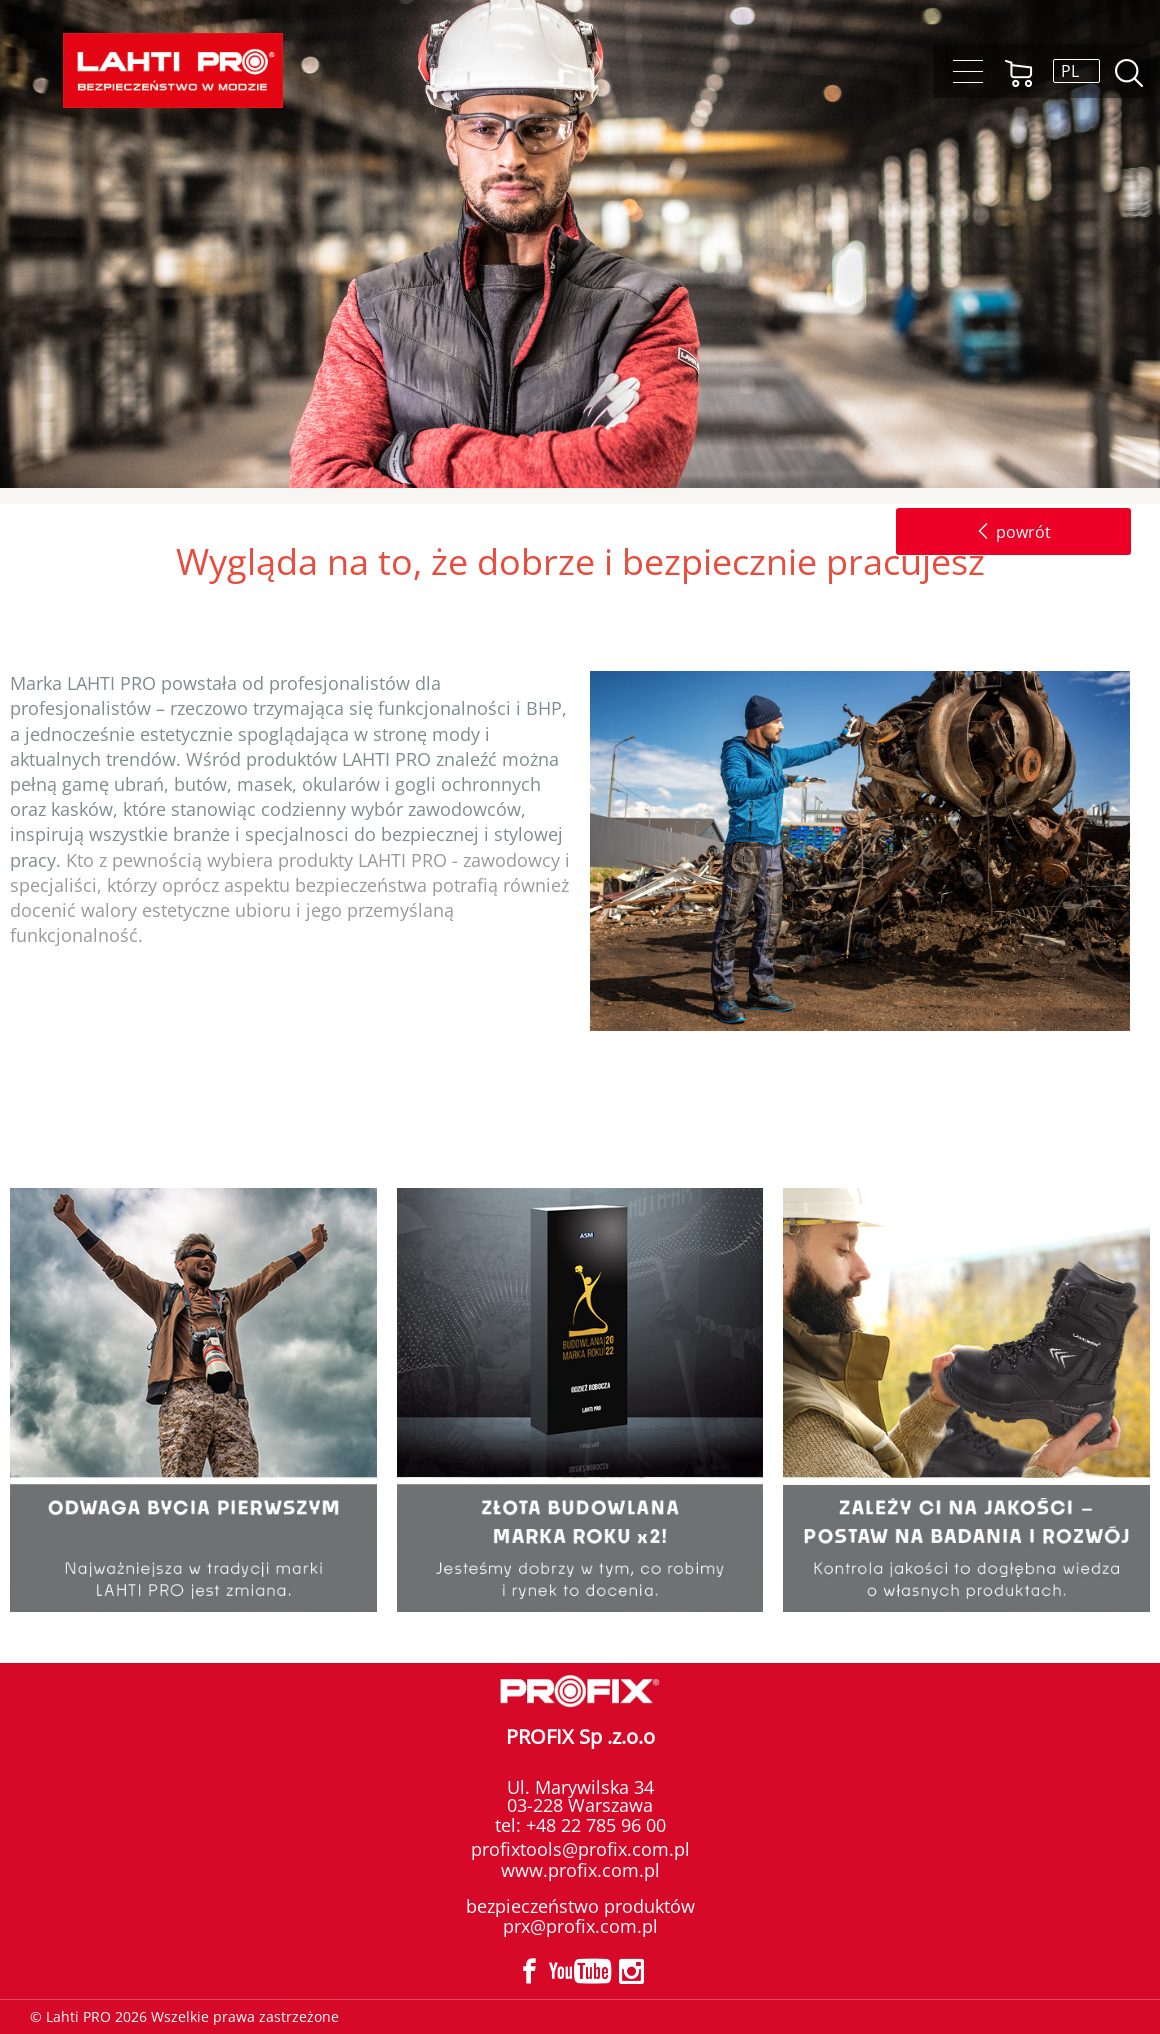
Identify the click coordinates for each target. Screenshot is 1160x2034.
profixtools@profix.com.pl (580, 1849)
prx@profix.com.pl (580, 1926)
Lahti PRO (173, 70)
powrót (1013, 532)
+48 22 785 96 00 (593, 1825)
